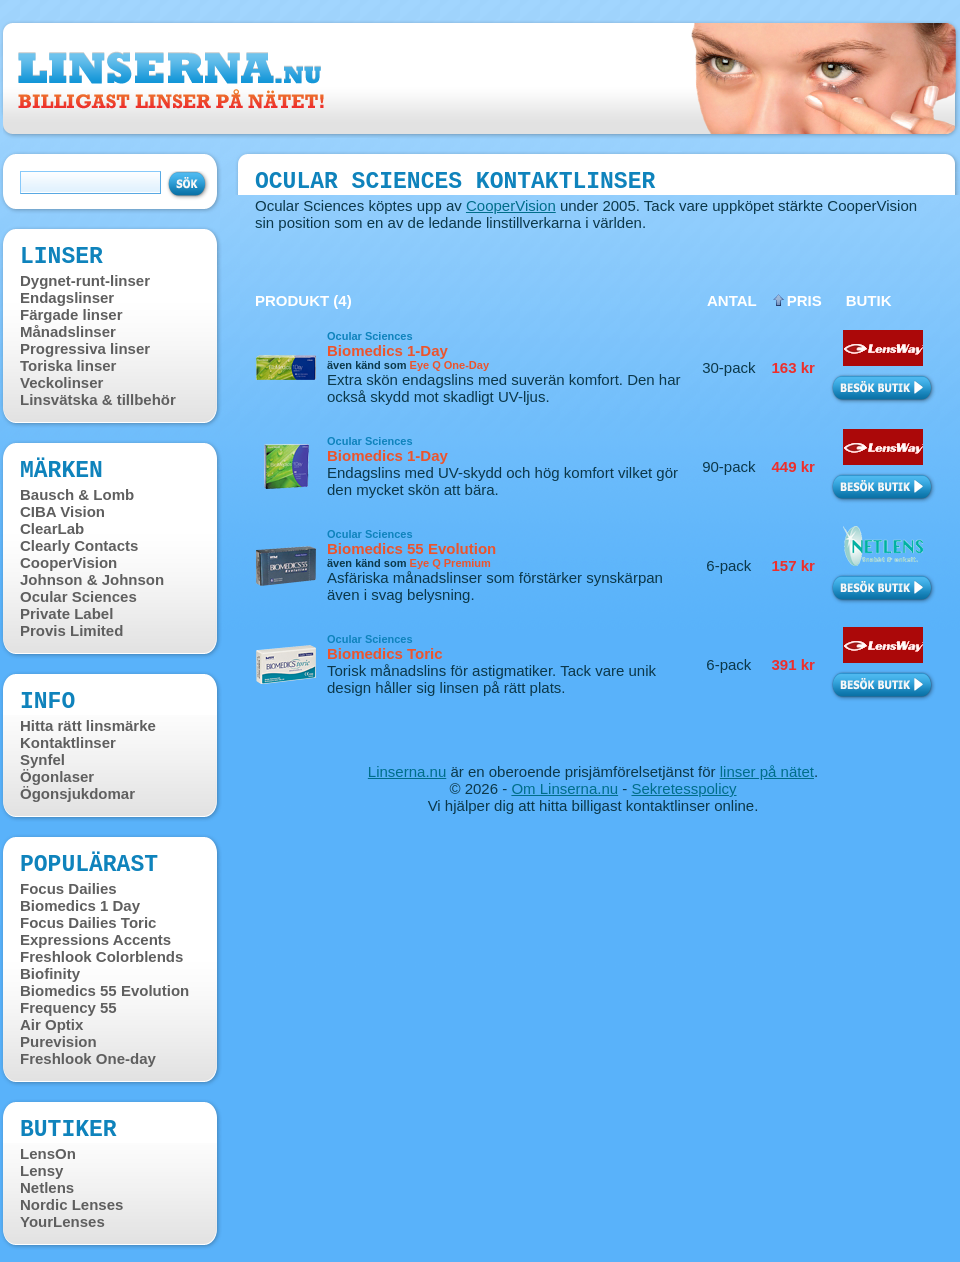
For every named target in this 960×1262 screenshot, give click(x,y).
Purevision (58, 1041)
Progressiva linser (85, 348)
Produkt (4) (303, 300)
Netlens (47, 1187)
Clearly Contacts (79, 545)
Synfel (42, 759)
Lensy (41, 1170)
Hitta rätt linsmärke (88, 725)
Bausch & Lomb (77, 494)
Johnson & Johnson (92, 579)
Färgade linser (71, 314)
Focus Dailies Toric (88, 922)
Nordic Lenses (71, 1204)
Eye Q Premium (450, 563)
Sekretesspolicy (683, 788)
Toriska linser (68, 365)
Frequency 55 (68, 1007)
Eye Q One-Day (449, 365)
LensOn (48, 1153)
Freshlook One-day (88, 1058)
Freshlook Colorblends (101, 956)
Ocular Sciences (78, 596)
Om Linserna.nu (564, 788)
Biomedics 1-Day (387, 350)
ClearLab (52, 528)
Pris (804, 300)
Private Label (66, 613)
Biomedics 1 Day (80, 905)
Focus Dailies (68, 888)
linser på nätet (767, 771)
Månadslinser (68, 331)
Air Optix (51, 1024)
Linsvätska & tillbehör (98, 399)
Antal (732, 300)
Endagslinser (67, 297)
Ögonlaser (57, 776)
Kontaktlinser (68, 742)
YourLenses (62, 1221)
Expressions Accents (95, 939)
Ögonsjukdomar (77, 793)
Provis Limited (71, 630)
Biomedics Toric (385, 653)
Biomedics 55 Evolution (104, 990)
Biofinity (50, 973)
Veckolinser (61, 382)
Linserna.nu (407, 771)
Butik (869, 300)
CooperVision (68, 562)
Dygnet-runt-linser (85, 280)
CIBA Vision (62, 511)
